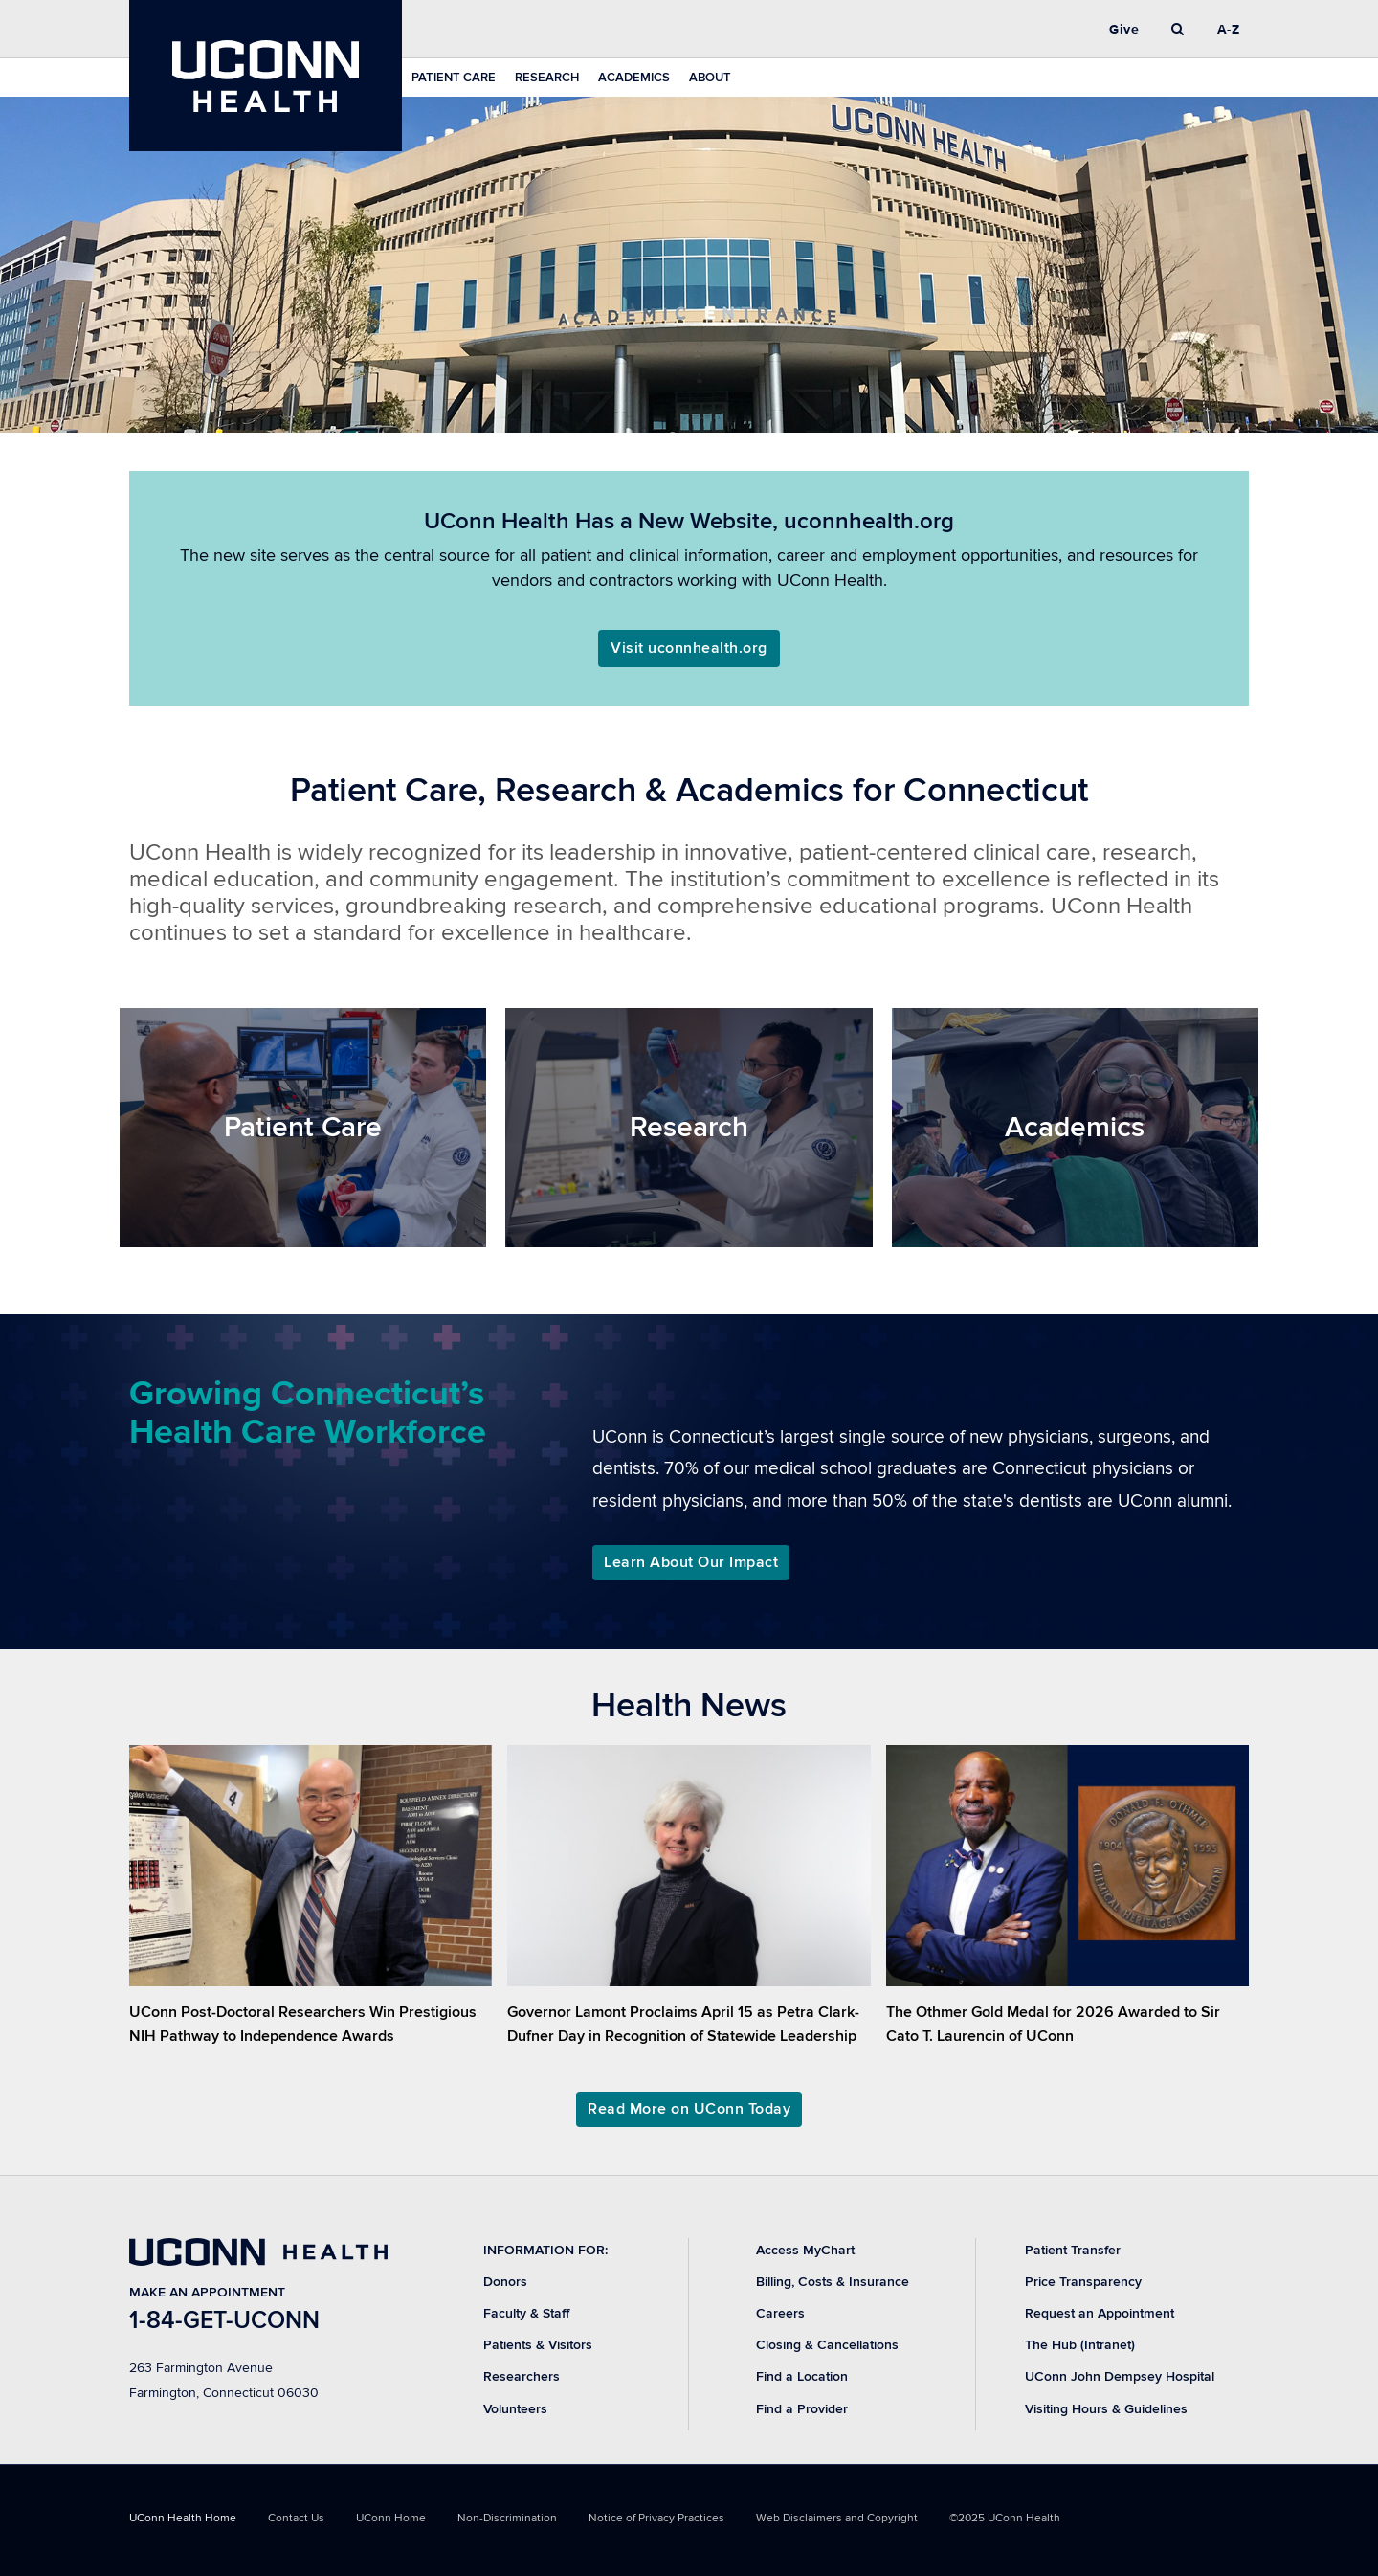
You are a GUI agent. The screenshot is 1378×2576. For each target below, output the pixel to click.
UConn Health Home (182, 2518)
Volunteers (515, 2409)
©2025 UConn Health (1004, 2518)
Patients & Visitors (537, 2345)
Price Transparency (1083, 2282)
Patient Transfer (1073, 2250)
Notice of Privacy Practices (656, 2518)
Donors (505, 2282)
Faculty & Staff (526, 2313)
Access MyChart (805, 2250)
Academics (634, 77)
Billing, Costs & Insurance (832, 2282)
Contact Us (296, 2518)
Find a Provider (802, 2409)
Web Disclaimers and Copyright (837, 2518)
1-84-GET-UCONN (224, 2321)
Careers (780, 2313)
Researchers (521, 2376)
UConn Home (391, 2518)
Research (547, 77)
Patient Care (453, 77)
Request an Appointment (1099, 2313)
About (710, 77)
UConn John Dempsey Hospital (1119, 2376)
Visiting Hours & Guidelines (1106, 2409)
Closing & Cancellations (827, 2345)
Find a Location (802, 2376)
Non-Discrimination (507, 2518)
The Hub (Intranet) (1080, 2345)
